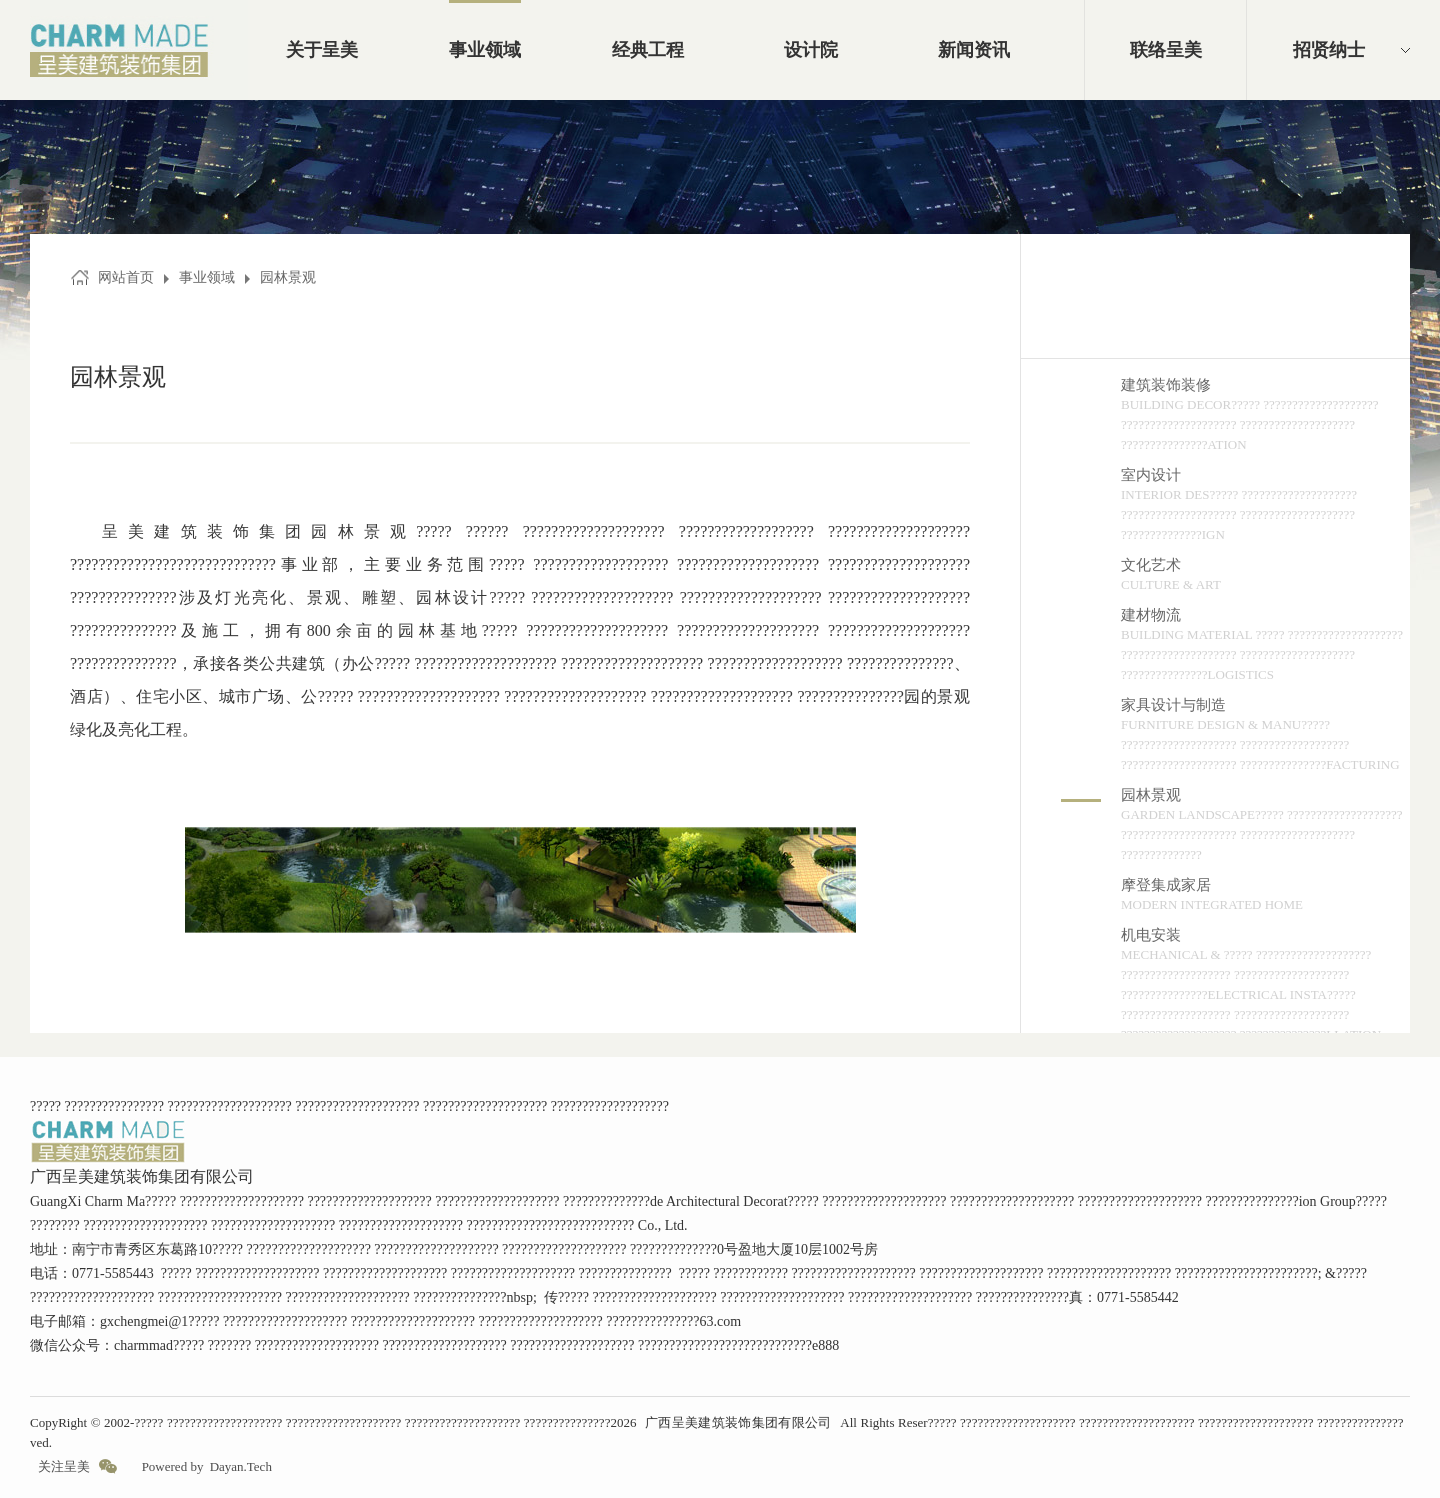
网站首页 (126, 277)
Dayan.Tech (241, 1466)
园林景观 (288, 277)
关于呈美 (322, 50)
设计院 (811, 50)
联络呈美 (1166, 50)
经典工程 (648, 50)
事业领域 (485, 50)
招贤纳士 (1329, 50)
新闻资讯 (974, 50)
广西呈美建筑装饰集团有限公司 (738, 1422)
